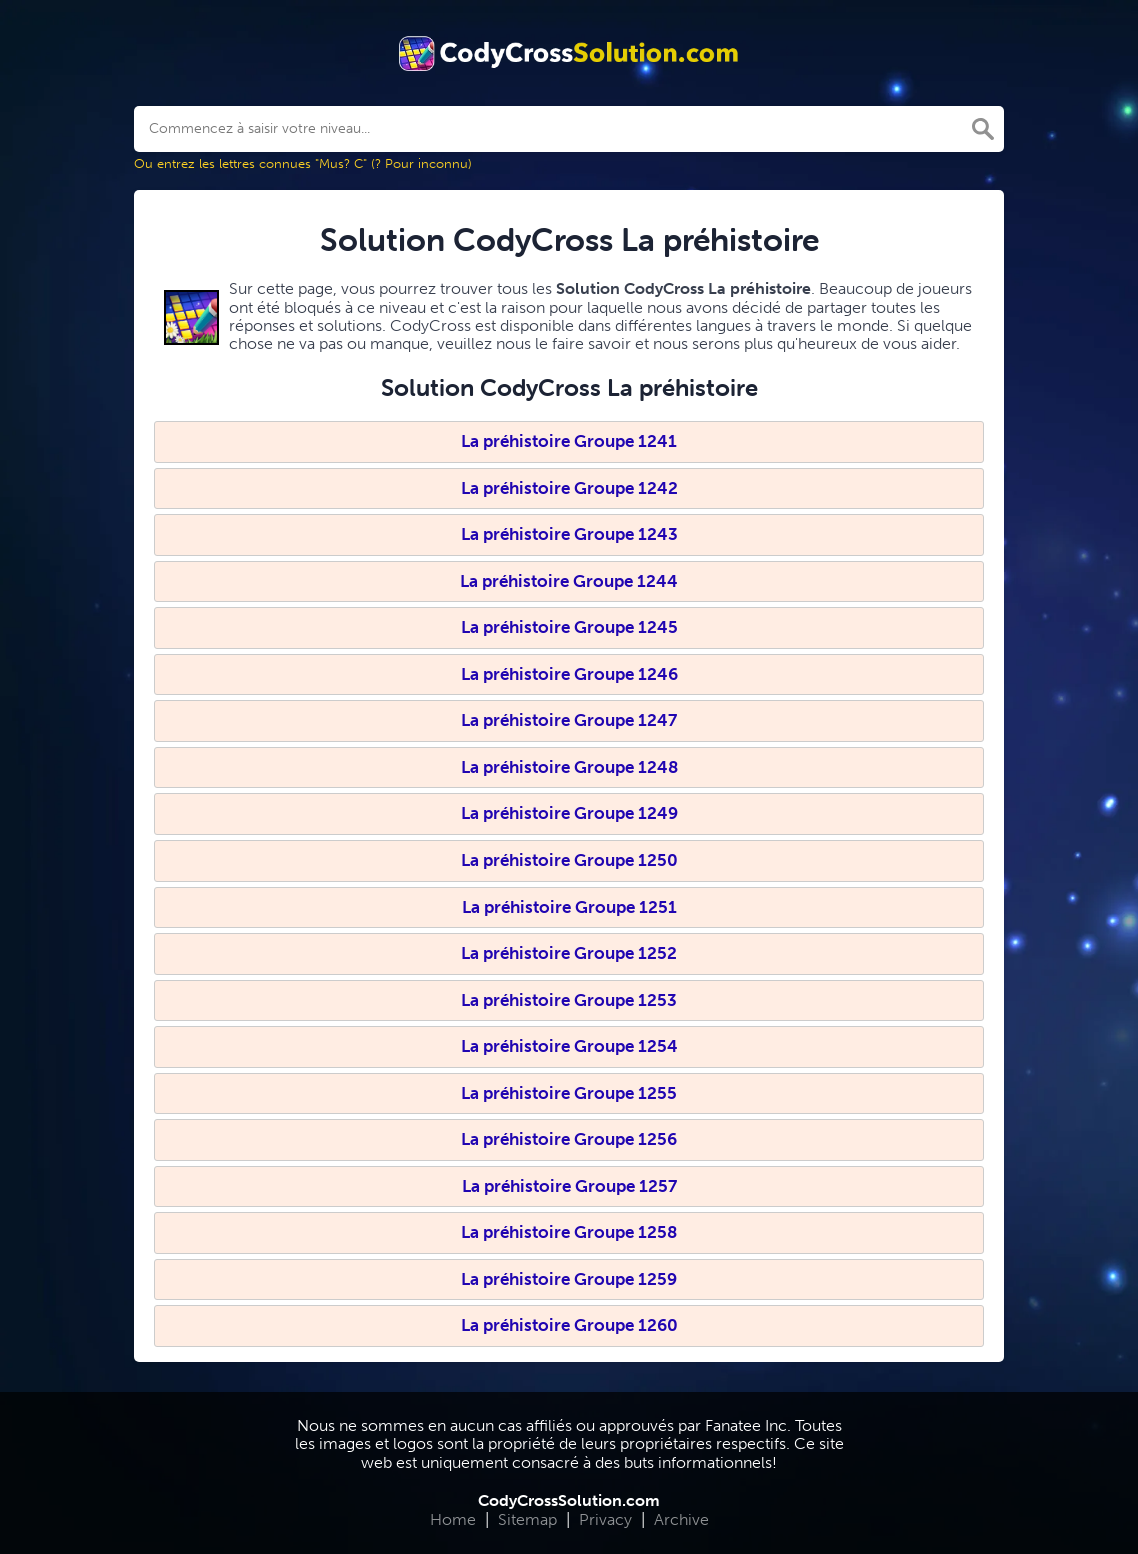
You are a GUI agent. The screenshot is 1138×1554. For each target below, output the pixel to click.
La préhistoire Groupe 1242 (569, 488)
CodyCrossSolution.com (569, 1500)
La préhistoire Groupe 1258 (569, 1232)
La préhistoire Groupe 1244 (569, 581)
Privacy (605, 1519)
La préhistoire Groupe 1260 (569, 1325)
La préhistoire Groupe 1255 (569, 1093)
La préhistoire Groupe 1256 (569, 1139)
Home (453, 1519)
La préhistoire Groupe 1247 (569, 720)
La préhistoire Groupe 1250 (569, 860)
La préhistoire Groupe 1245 (569, 627)
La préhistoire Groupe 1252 (569, 953)
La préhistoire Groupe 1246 (569, 674)
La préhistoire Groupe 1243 (569, 534)
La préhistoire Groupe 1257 (569, 1186)
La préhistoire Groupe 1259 (569, 1279)
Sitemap (527, 1519)
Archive (681, 1519)
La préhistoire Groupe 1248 (569, 767)
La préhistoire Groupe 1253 (569, 1000)
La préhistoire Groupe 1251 (569, 907)
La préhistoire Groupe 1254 (569, 1046)
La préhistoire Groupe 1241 (569, 441)
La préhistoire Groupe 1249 (569, 813)
